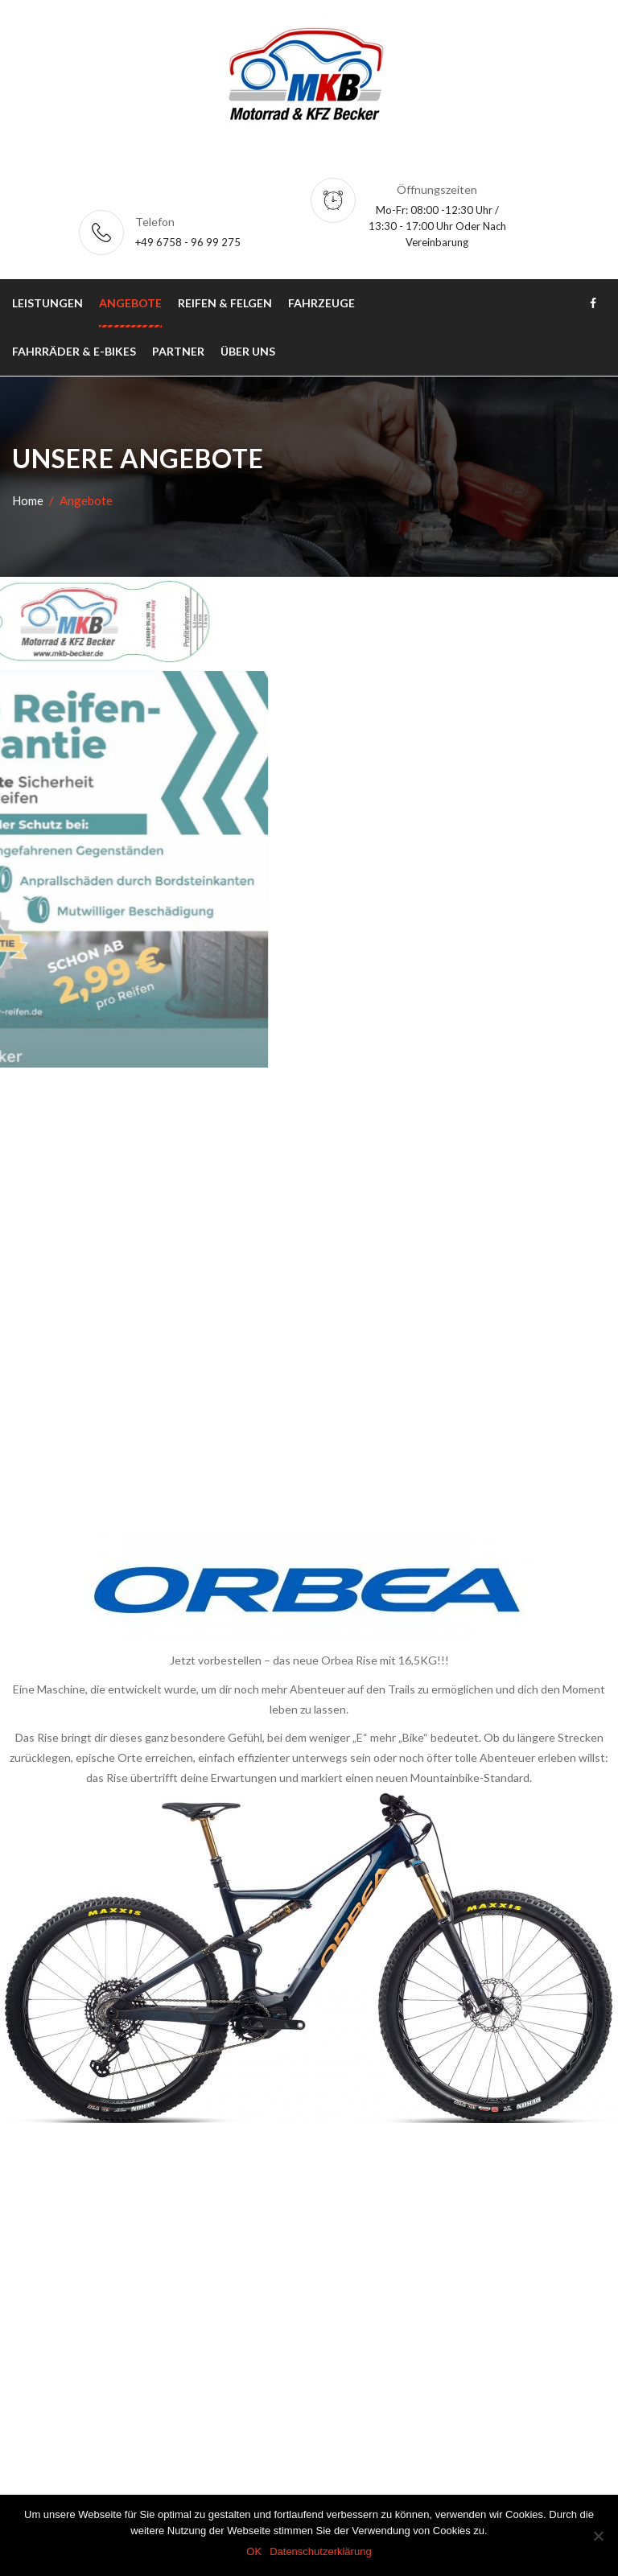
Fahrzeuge (321, 303)
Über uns (247, 351)
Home (27, 500)
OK (254, 2551)
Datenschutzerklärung (320, 2551)
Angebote (130, 303)
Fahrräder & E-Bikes (74, 351)
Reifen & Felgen (225, 303)
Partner (178, 351)
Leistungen (47, 303)
